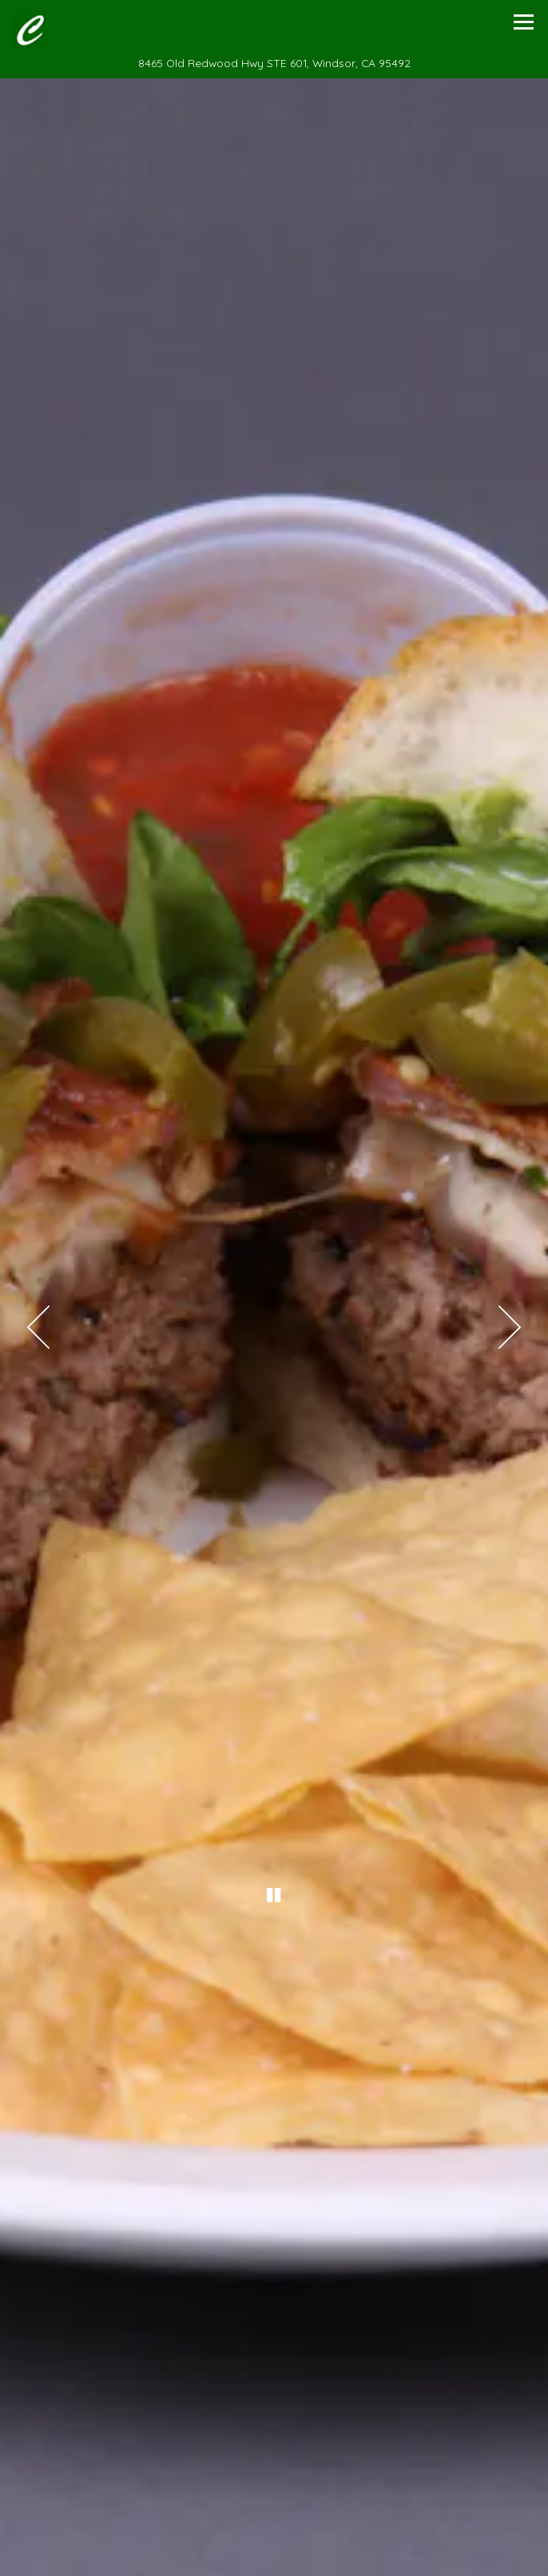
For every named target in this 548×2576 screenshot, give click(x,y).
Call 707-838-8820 (274, 2558)
